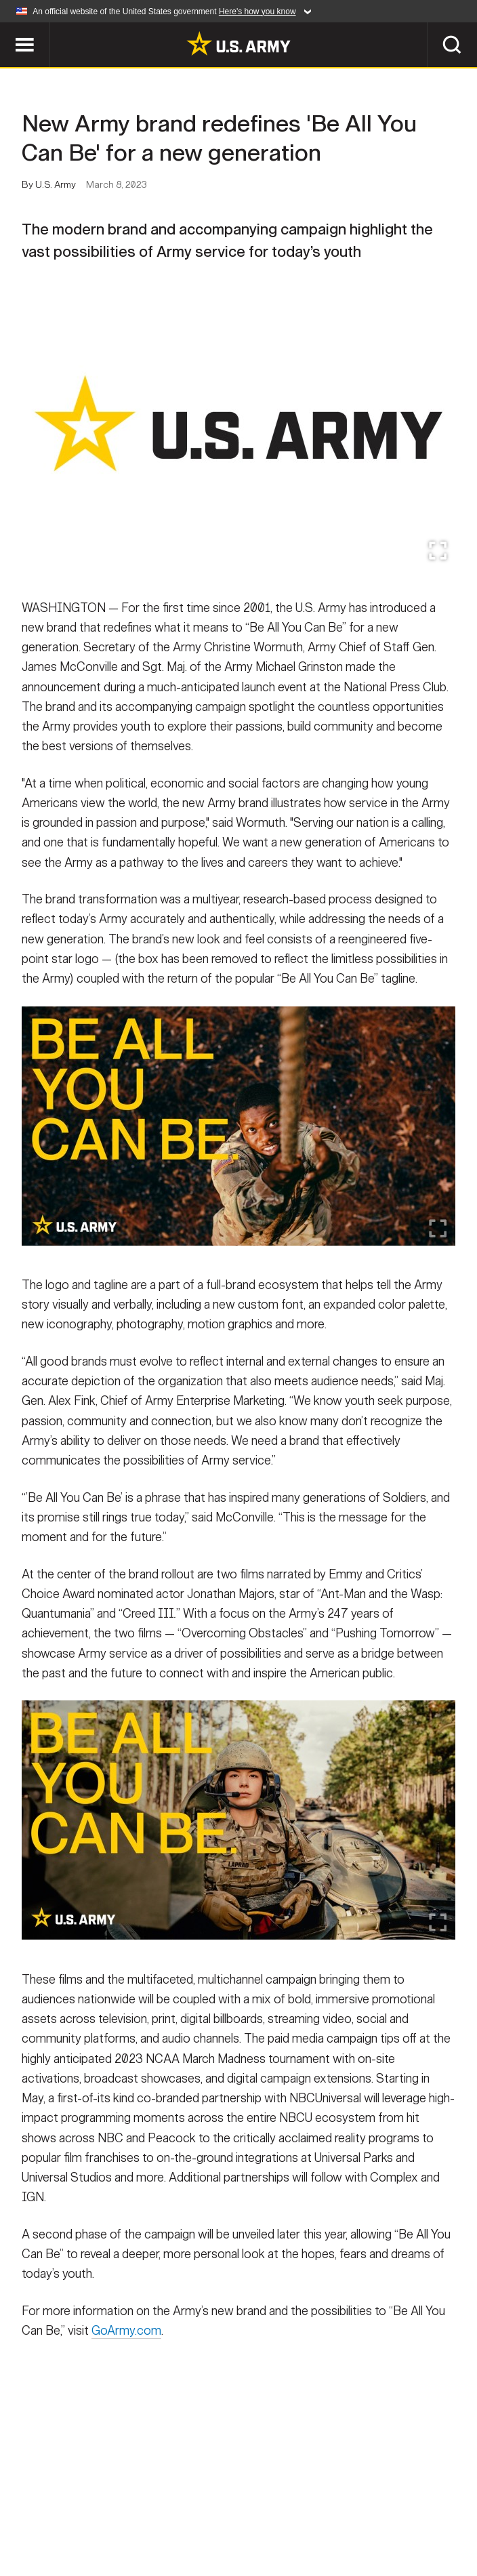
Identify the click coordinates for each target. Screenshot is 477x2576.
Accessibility (357, 2507)
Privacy (188, 2507)
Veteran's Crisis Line (280, 2525)
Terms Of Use (264, 2507)
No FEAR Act (172, 2525)
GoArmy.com (126, 2345)
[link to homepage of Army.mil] (238, 43)
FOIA (429, 2507)
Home (50, 2507)
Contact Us (115, 2507)
